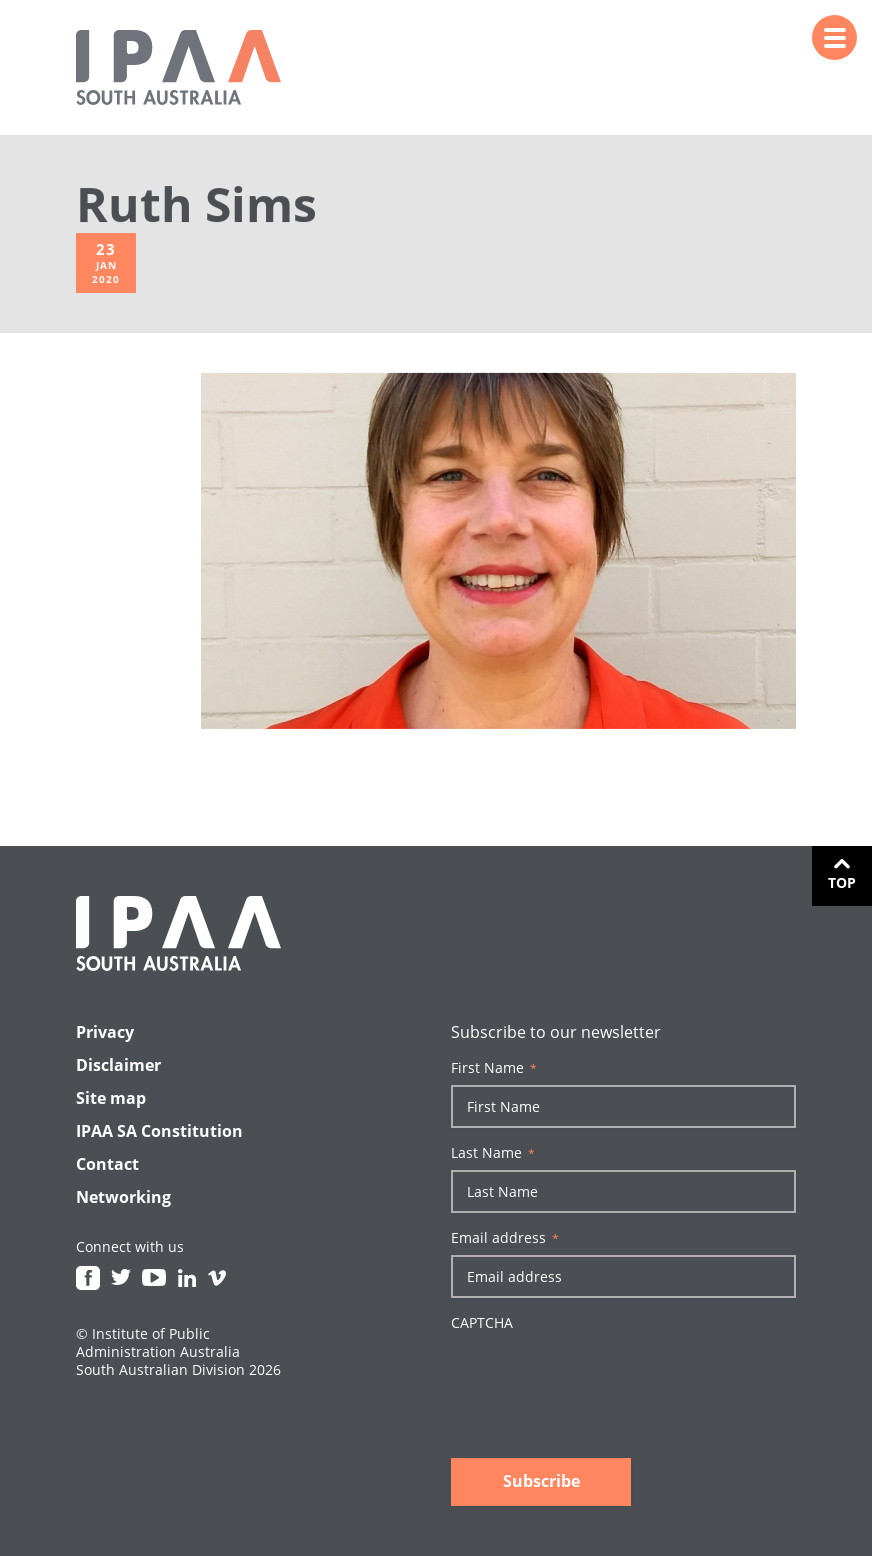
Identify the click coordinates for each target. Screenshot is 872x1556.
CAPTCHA (482, 1323)
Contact (107, 1164)
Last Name (493, 1153)
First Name (494, 1068)
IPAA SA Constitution (159, 1131)
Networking (123, 1197)
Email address (505, 1238)
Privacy (105, 1032)
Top (842, 882)
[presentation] (603, 1379)
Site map (111, 1098)
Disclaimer (118, 1065)
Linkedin (187, 1278)
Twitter (121, 1278)
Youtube (154, 1278)
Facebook (88, 1278)
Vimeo (217, 1278)
